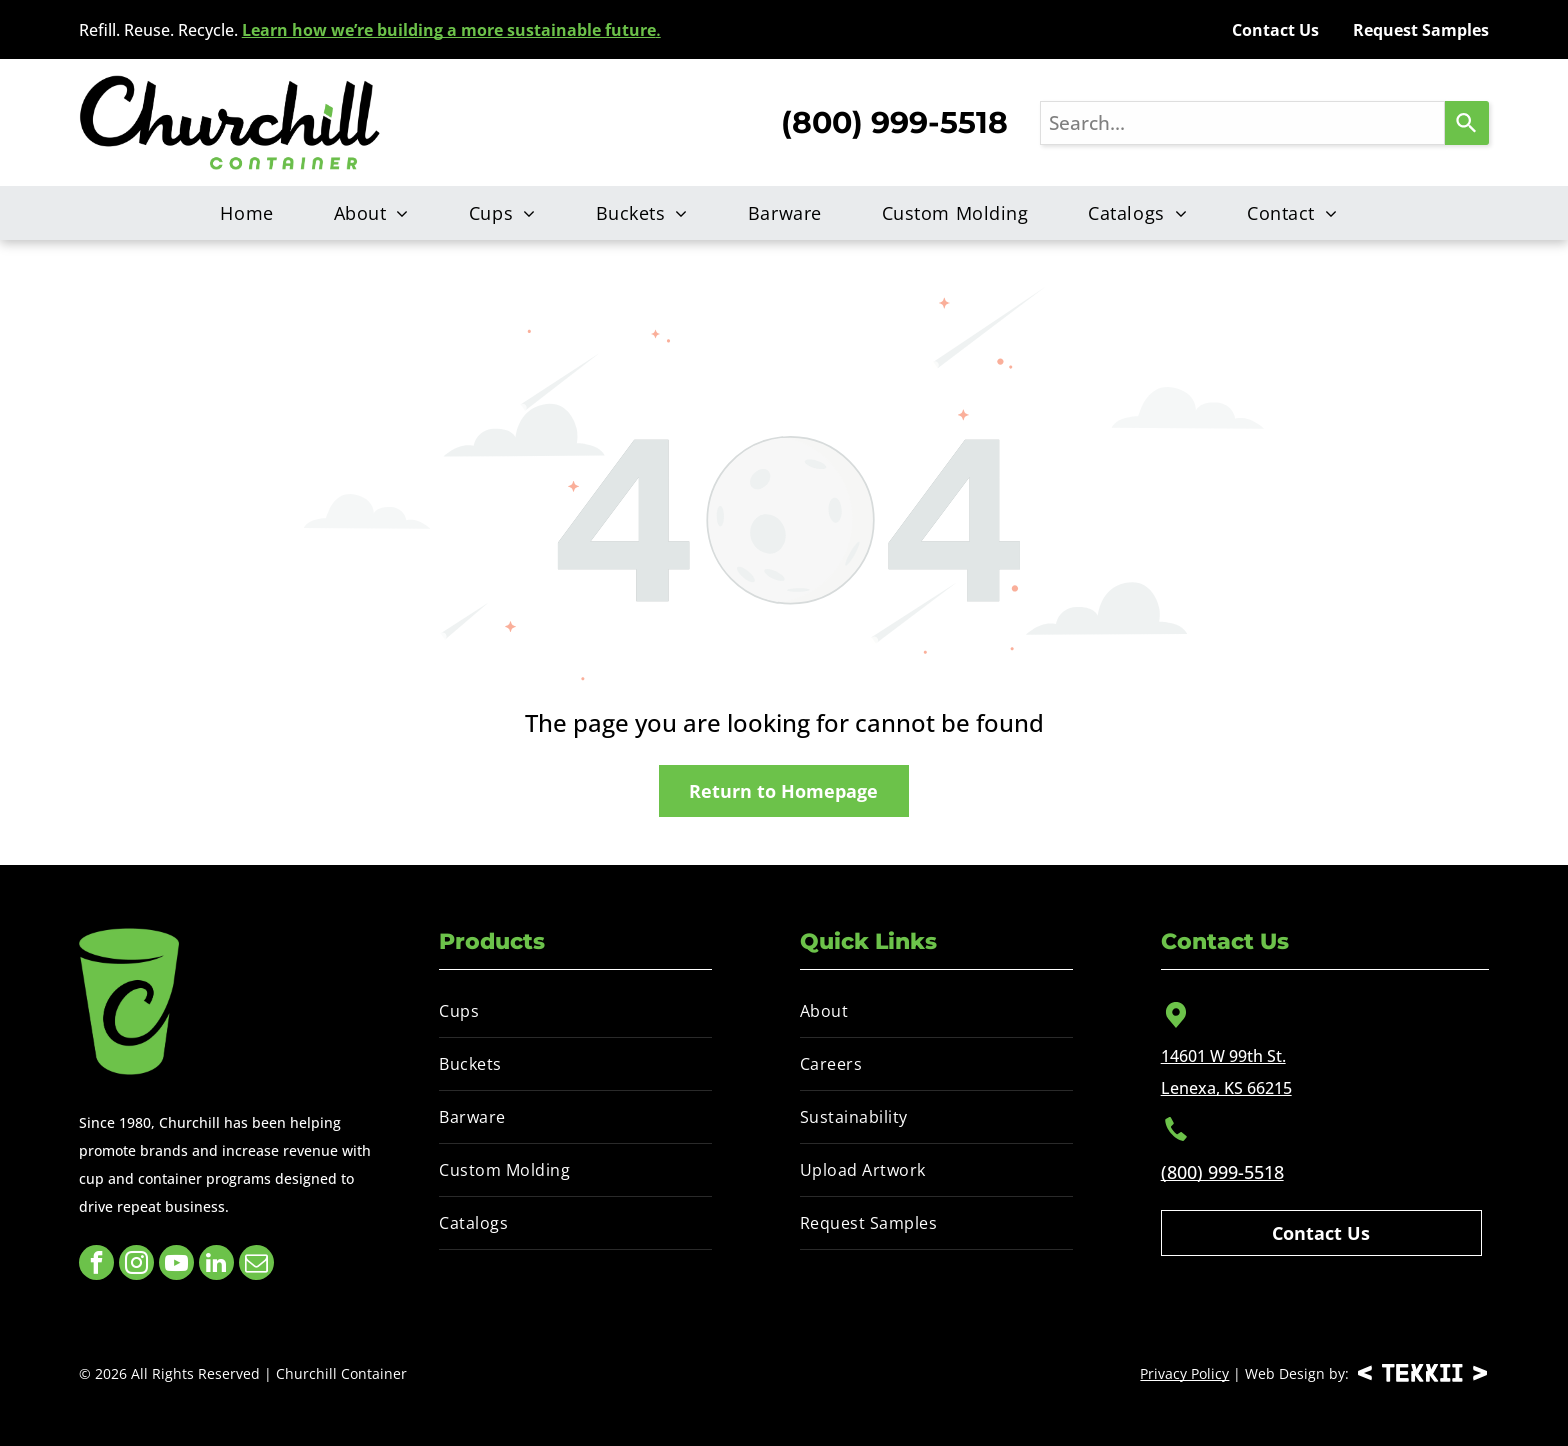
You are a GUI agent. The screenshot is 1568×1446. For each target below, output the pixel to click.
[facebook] (96, 1265)
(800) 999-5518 (1222, 1172)
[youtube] (176, 1265)
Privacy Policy (1184, 1373)
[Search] (1467, 123)
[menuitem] (251, 213)
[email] (256, 1265)
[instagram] (136, 1265)
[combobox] (1242, 123)
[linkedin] (216, 1265)
